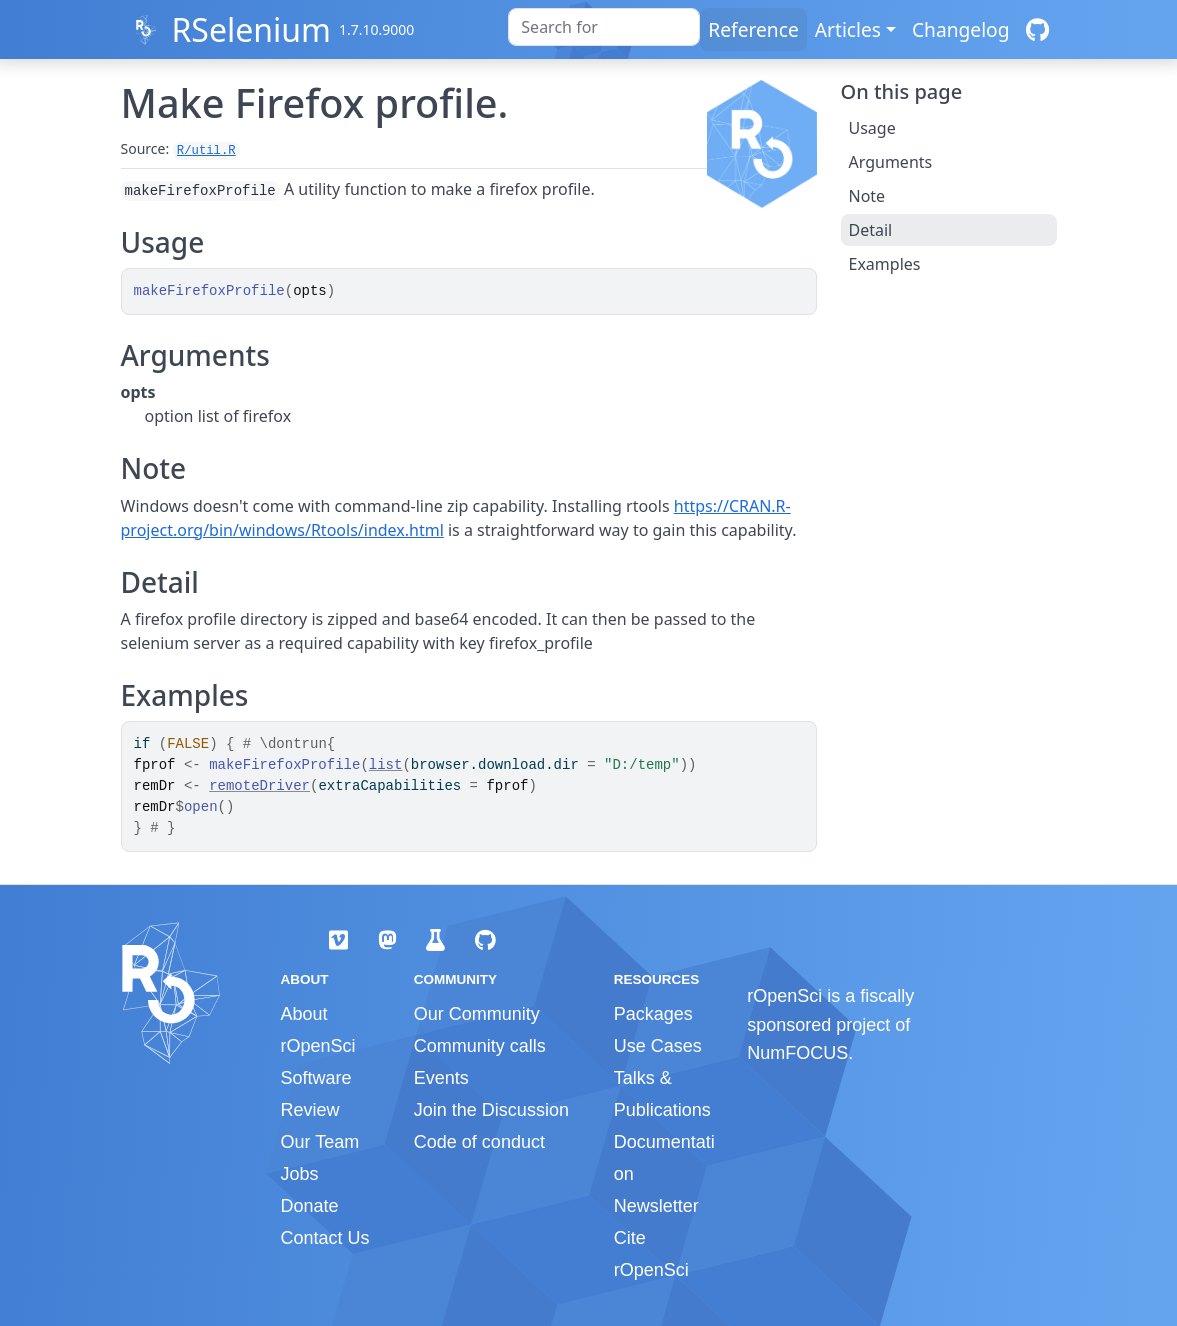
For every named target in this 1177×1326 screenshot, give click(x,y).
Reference (753, 29)
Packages (653, 1014)
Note (867, 196)
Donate (310, 1206)
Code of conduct (479, 1142)
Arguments (891, 162)
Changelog (961, 29)
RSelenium (251, 29)
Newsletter (656, 1206)
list (386, 765)
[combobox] (604, 27)
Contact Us (325, 1238)
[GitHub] (1037, 29)
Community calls (480, 1046)
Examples (885, 264)
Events (441, 1078)
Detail (871, 230)
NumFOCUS (797, 1053)
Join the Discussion (491, 1110)
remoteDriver (259, 786)
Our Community (477, 1014)
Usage (872, 128)
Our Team (320, 1142)
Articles (848, 29)
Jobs (300, 1174)
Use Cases (658, 1046)
